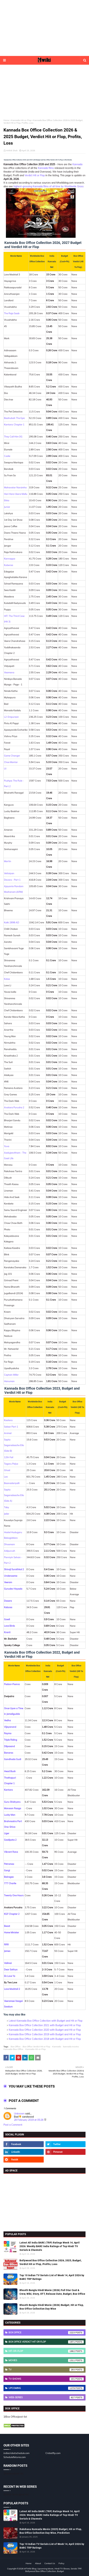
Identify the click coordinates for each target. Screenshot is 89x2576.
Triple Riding (10, 1739)
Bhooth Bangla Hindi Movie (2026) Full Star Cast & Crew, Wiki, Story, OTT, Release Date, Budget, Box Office (52, 2292)
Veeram (8, 1582)
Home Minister (11, 1932)
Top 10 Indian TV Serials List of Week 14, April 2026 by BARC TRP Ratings (52, 2277)
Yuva (6, 1146)
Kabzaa (8, 1607)
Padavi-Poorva (12, 1684)
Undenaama (10, 1575)
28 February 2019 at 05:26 (29, 2119)
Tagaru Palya (11, 1463)
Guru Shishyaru (12, 1801)
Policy (61, 2563)
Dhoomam (9, 1544)
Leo (6, 1476)
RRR (6, 1944)
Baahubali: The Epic (14, 418)
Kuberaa (8, 565)
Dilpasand (9, 1746)
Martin (7, 861)
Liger (6, 1833)
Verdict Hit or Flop (35, 175)
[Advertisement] (44, 27)
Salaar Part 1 (11, 1426)
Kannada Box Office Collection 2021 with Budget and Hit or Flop (45, 2025)
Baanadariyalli (12, 1483)
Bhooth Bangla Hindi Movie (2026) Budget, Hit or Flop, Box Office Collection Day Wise (52, 2307)
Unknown (19, 2113)
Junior (7, 506)
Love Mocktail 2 (12, 1989)
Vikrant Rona (11, 1851)
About (38, 2563)
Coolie (7, 456)
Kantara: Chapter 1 (14, 424)
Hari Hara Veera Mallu (15, 494)
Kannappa (9, 558)
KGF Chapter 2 (12, 1914)
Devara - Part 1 (12, 879)
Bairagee (9, 1876)
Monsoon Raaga (12, 1808)
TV (46, 2369)
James (7, 1951)
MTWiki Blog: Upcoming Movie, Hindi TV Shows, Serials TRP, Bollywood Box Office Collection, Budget (53, 2570)
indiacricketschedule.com (16, 2453)
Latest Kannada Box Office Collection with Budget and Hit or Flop (45, 2020)
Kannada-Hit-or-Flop (21, 120)
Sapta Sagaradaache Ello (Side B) (14, 1445)
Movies (46, 2360)
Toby (6, 1507)
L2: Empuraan (11, 716)
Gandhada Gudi (12, 1759)
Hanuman (9, 1381)
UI (5, 768)
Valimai (8, 1963)
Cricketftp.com (52, 2453)
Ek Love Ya (9, 1976)
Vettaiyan (9, 873)
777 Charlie (10, 1883)
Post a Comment (12, 2124)
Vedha (7, 1720)
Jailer (6, 1513)
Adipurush (9, 1550)
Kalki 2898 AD (11, 922)
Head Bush (10, 1771)
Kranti (7, 1632)
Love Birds (9, 1625)
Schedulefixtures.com (14, 2457)
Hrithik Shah (12, 150)
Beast (7, 1926)
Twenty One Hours (14, 1895)
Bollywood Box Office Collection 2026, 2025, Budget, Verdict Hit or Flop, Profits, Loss (51, 2262)
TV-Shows (46, 2379)
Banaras (8, 1752)
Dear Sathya (10, 1969)
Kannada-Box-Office (13, 2049)
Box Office (16, 2046)
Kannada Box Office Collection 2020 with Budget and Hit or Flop (45, 2029)
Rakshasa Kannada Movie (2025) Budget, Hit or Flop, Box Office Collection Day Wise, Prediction (51, 2531)
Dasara (8, 1600)
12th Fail (8, 1457)
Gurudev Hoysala (13, 1588)
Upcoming (46, 2388)
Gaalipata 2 (10, 1839)
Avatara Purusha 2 (14, 1107)
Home (6, 120)
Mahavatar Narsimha (15, 487)
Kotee (7, 978)
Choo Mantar (11, 762)
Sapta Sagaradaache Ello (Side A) (14, 1495)
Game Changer (12, 755)
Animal (7, 1433)
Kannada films (46, 168)
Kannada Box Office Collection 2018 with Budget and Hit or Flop (45, 2038)
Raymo (7, 1733)
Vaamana (9, 672)
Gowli (7, 1619)
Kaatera (8, 1420)
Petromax (9, 1864)
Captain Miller (11, 1374)
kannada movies (71, 2046)
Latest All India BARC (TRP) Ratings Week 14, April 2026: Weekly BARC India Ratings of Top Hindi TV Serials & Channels (50, 2246)
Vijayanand (10, 1726)
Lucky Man (9, 1814)
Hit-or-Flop (46, 2351)
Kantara (8, 1789)
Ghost (7, 1470)
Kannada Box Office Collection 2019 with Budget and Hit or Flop (45, 2034)
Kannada (77, 164)
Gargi (7, 1870)
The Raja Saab (12, 313)
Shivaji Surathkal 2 (14, 1569)
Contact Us (49, 2563)
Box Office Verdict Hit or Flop (36, 2046)
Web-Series (46, 2397)
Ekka (6, 500)
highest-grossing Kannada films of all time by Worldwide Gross (48, 186)
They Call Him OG (13, 436)
